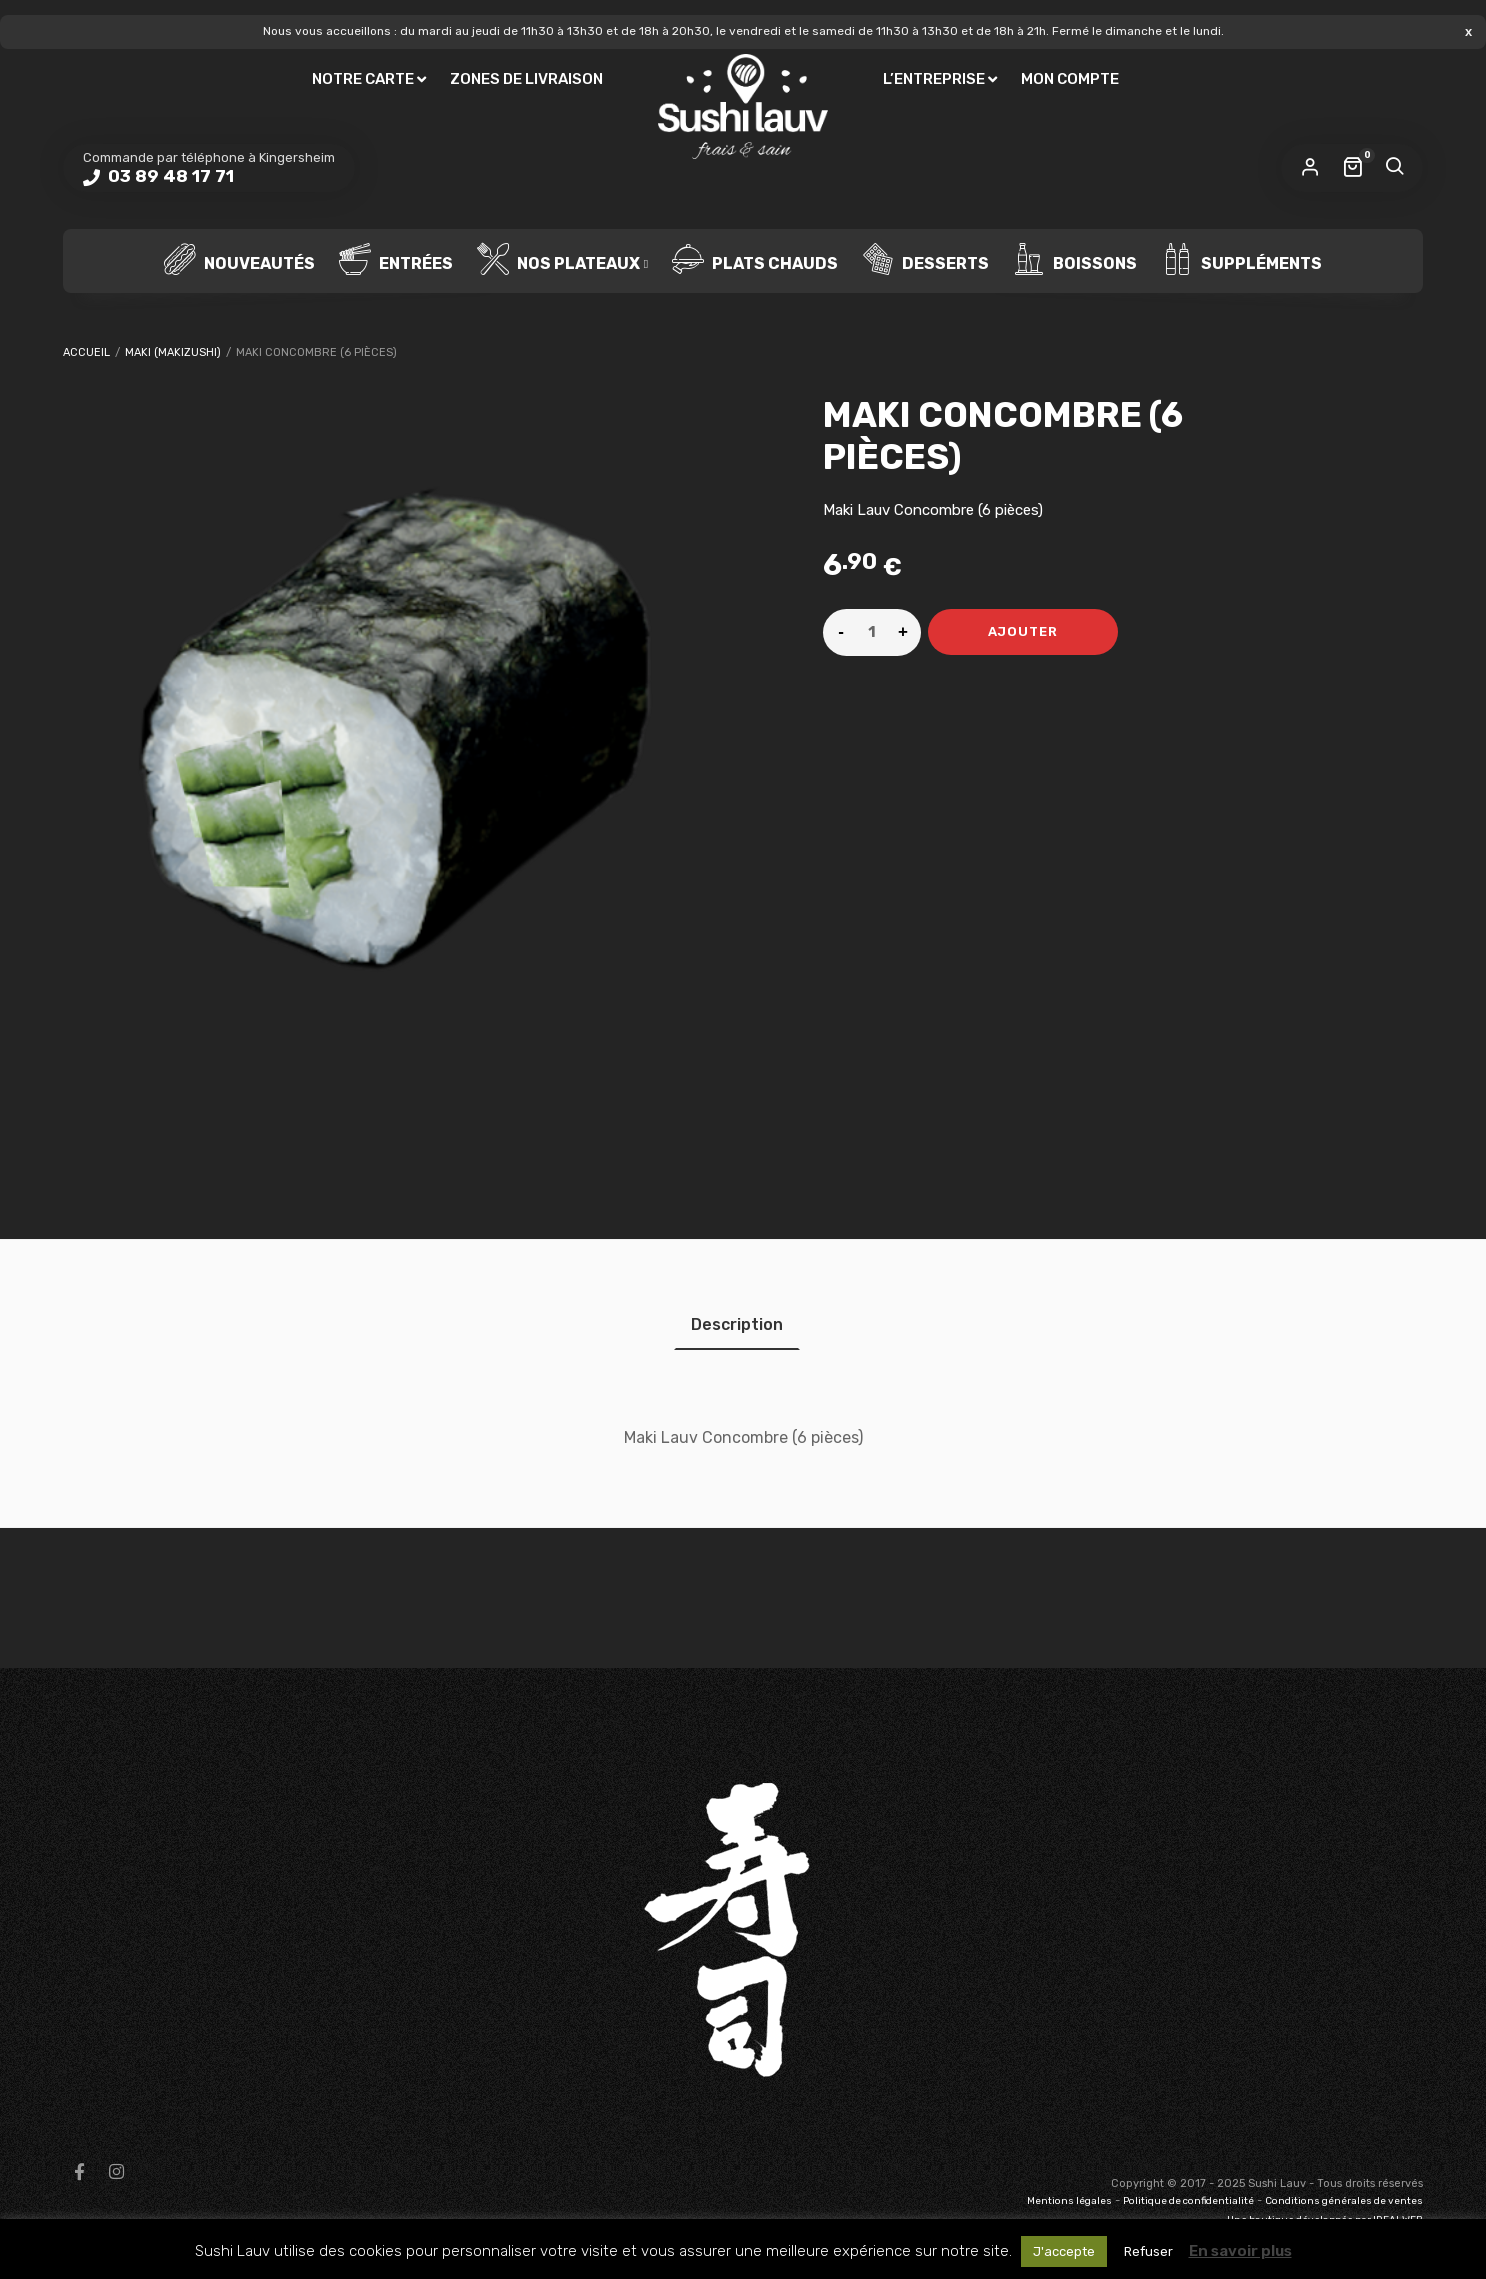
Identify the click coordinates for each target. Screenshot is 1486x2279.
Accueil (86, 352)
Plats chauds (755, 261)
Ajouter (1023, 631)
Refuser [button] (1148, 2251)
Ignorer (1468, 31)
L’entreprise (934, 79)
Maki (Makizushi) (173, 352)
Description (737, 1324)
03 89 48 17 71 (169, 176)
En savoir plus (1240, 2251)
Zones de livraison (526, 79)
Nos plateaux (558, 261)
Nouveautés (239, 261)
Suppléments (1241, 261)
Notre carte (363, 79)
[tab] (737, 1324)
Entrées (396, 261)
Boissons (1075, 261)
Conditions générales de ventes (1344, 2201)
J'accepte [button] (1064, 2251)
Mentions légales (1069, 2201)
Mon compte (1070, 79)
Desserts (925, 261)
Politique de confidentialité (1188, 2201)
